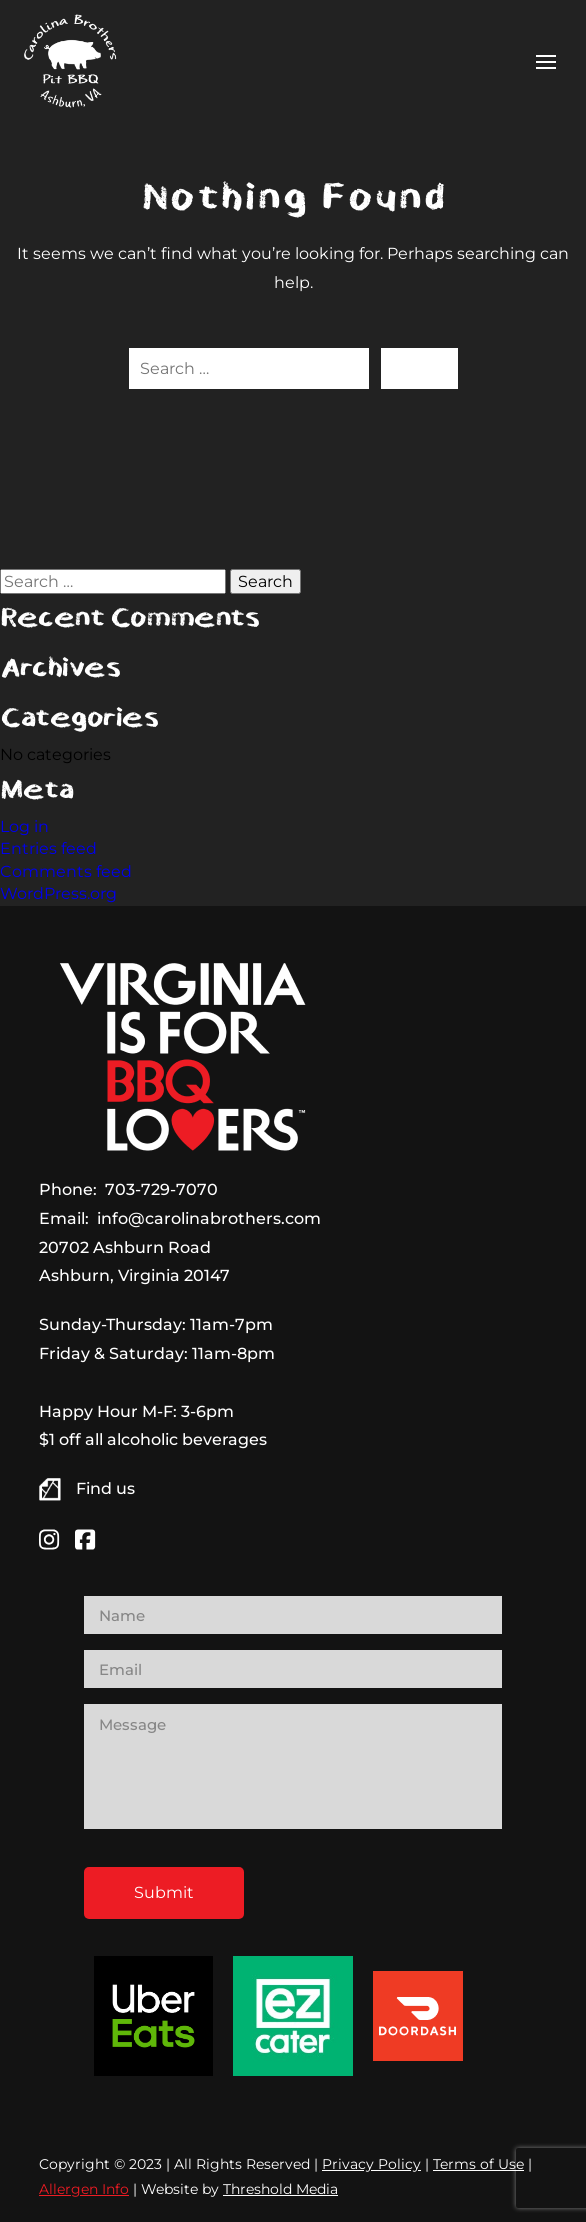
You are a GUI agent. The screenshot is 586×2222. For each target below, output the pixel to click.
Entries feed (48, 848)
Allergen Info (84, 2189)
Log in (24, 826)
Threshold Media (280, 2189)
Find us (105, 1488)
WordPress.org (58, 893)
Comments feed (66, 871)
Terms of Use (478, 2164)
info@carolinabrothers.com (209, 1218)
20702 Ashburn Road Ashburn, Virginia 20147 (134, 1262)
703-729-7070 (161, 1189)
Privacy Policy (371, 2164)
